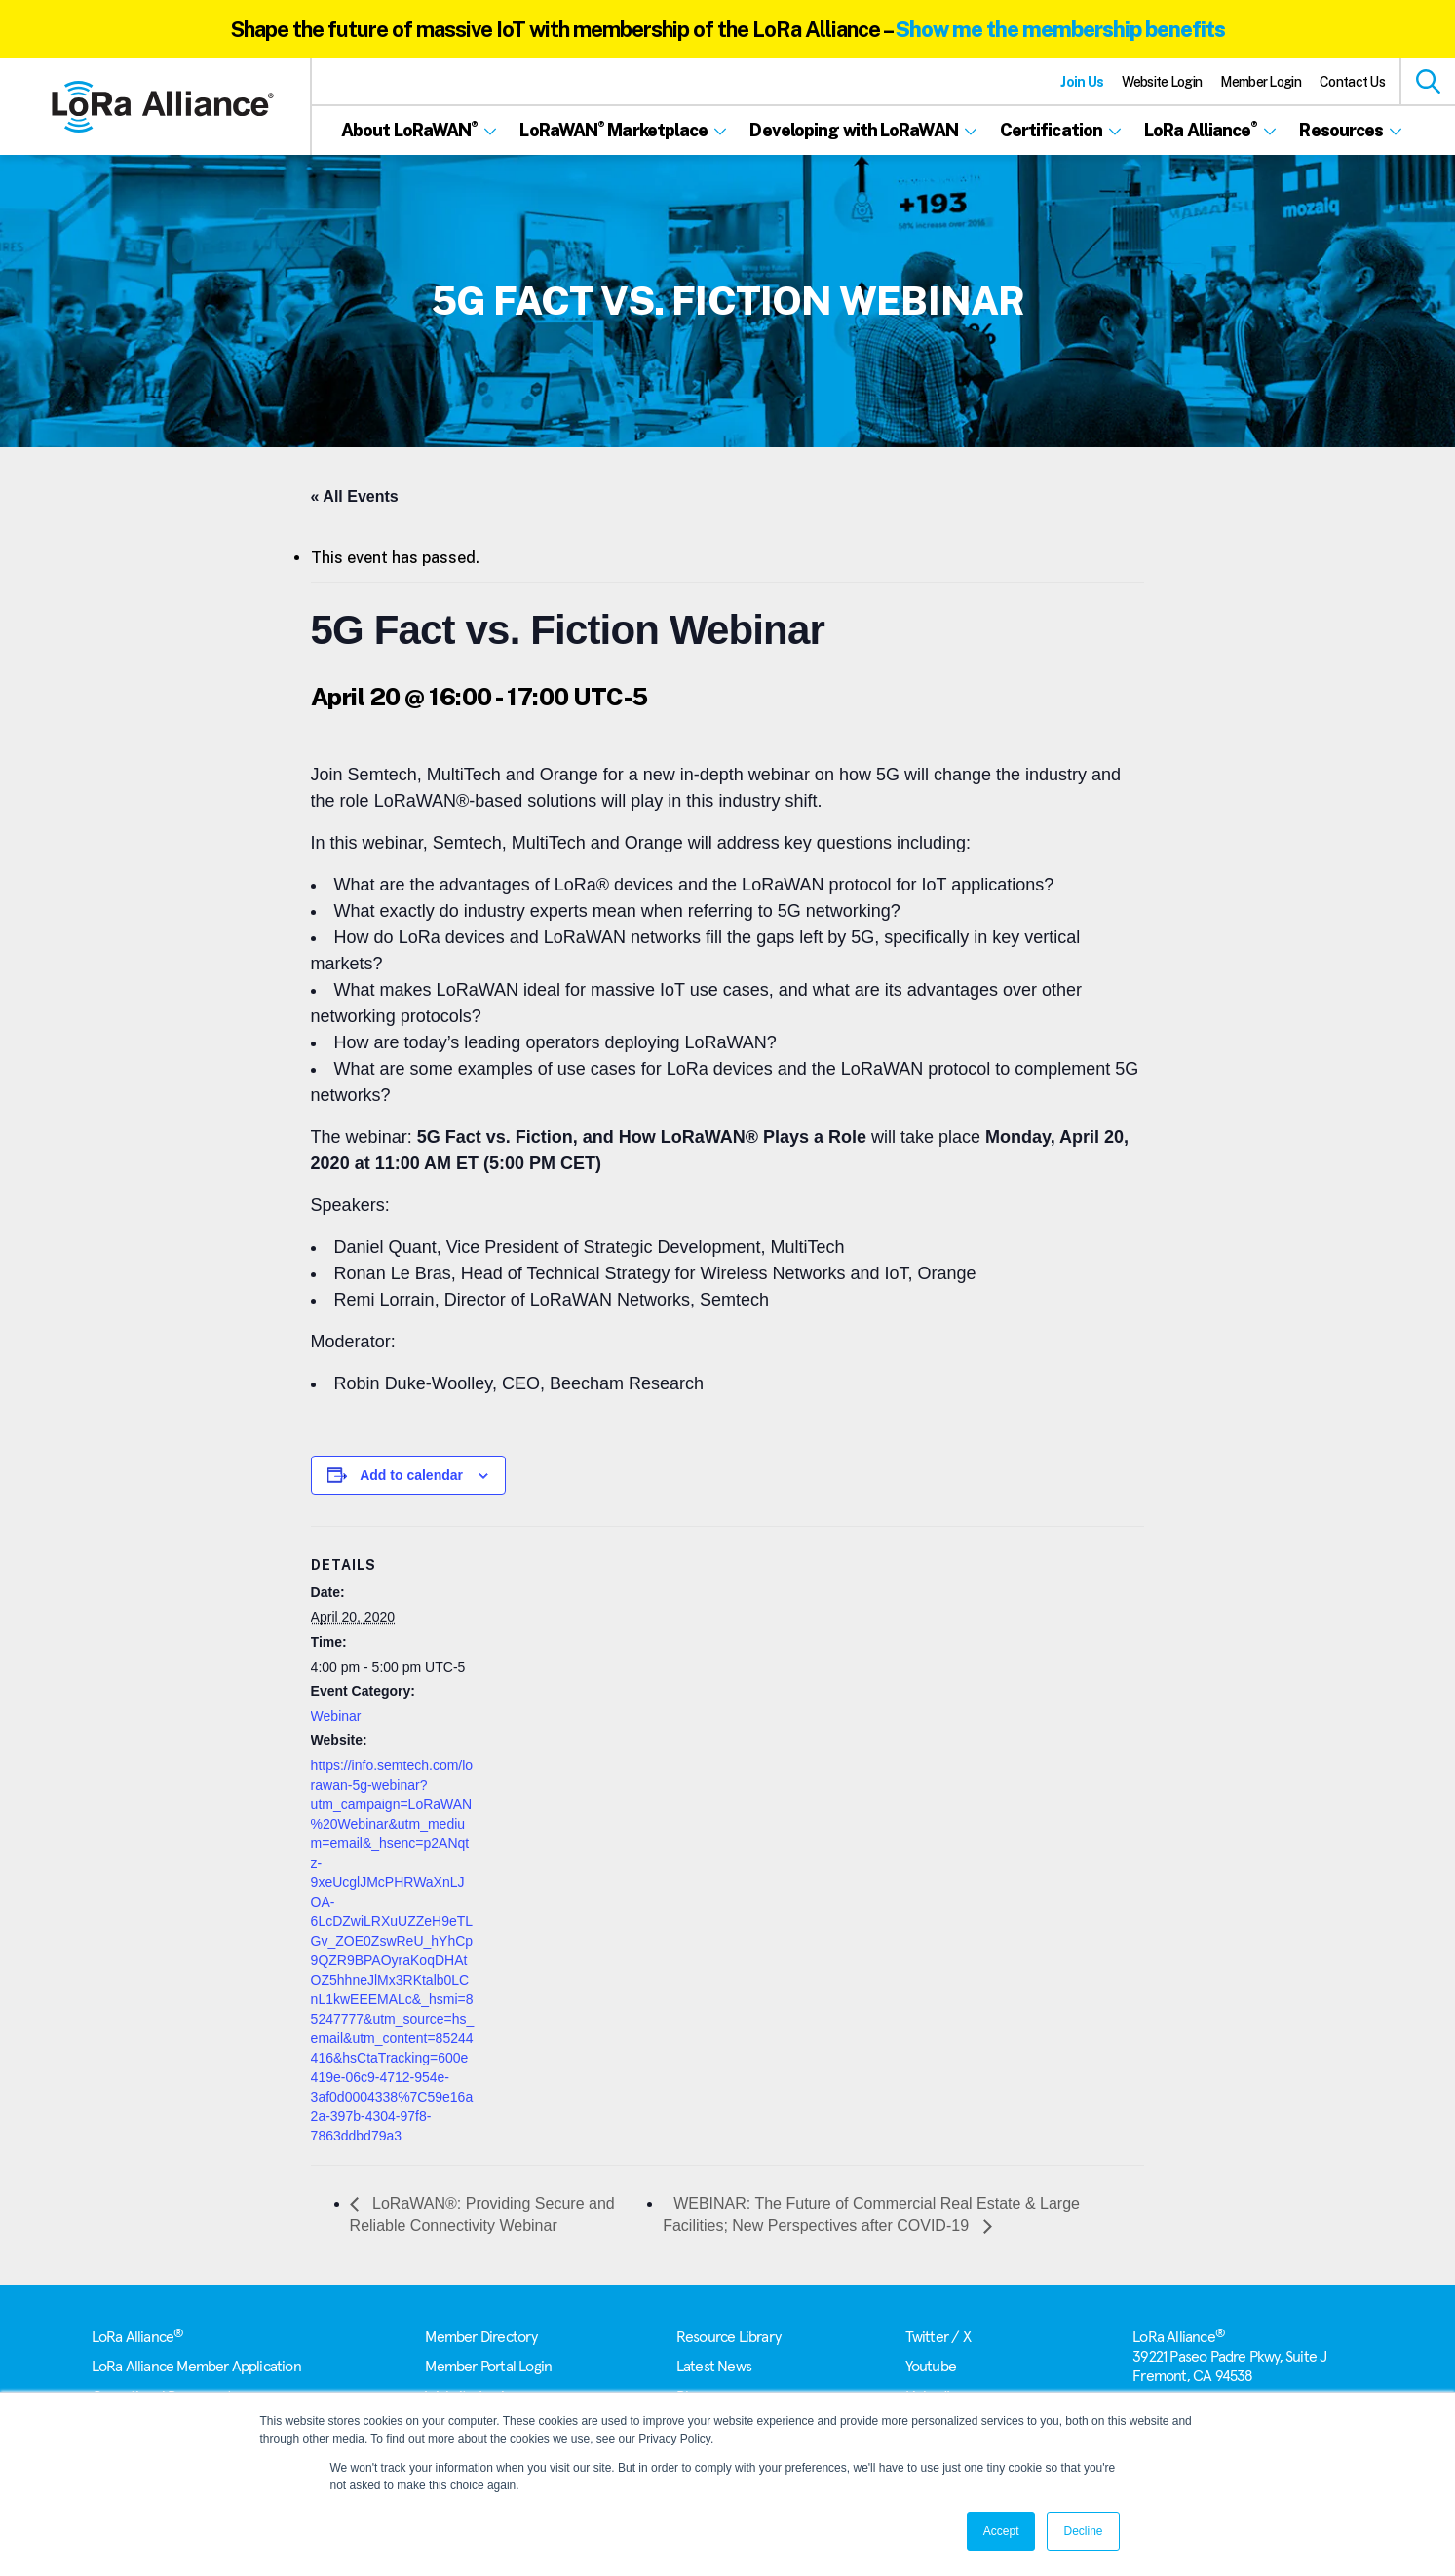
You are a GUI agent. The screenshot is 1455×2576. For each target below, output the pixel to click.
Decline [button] (1082, 2531)
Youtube (930, 2366)
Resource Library (728, 2337)
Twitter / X (938, 2337)
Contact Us (1352, 82)
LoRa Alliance (138, 2337)
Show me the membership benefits (1060, 29)
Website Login (1162, 82)
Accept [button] (1001, 2531)
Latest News (713, 2366)
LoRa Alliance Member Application (196, 2366)
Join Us (1081, 82)
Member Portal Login (488, 2366)
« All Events (355, 496)
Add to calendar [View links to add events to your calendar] (411, 1475)
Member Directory (481, 2337)
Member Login (1260, 82)
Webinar (336, 1716)
